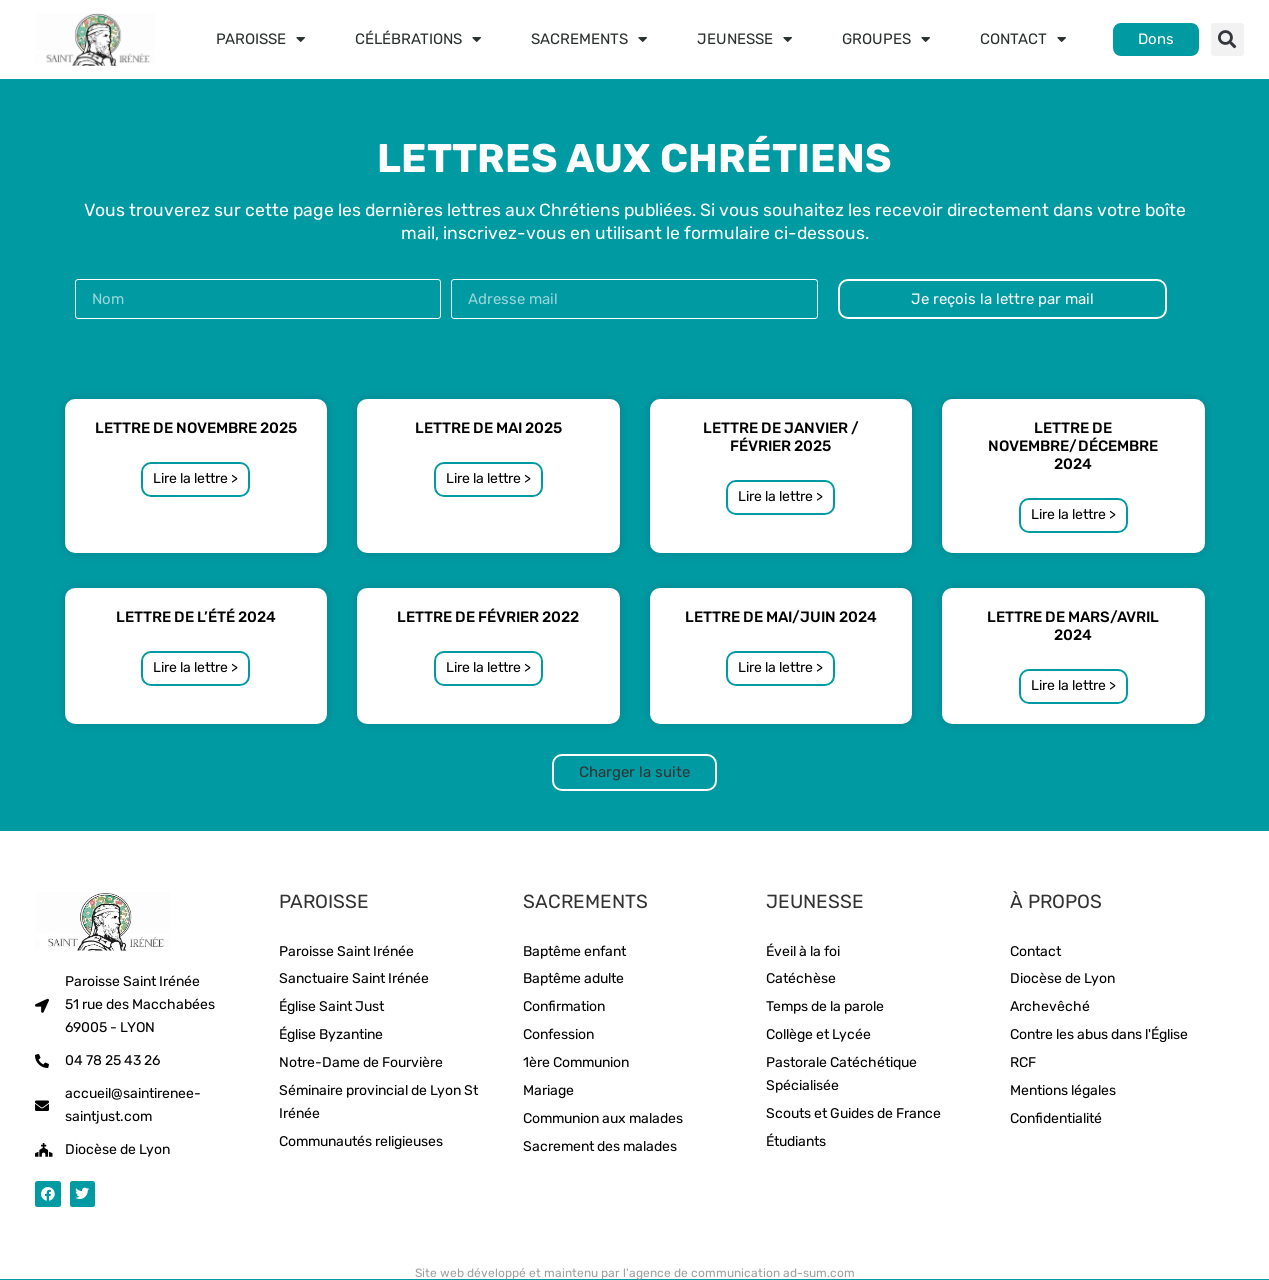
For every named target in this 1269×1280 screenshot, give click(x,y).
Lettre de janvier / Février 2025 (781, 437)
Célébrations (418, 39)
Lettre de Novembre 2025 (196, 428)
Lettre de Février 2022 (488, 617)
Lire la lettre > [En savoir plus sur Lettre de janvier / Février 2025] (780, 496)
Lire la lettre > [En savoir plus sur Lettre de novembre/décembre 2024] (1073, 514)
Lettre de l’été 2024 (196, 617)
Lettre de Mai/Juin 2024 (781, 617)
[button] (1227, 39)
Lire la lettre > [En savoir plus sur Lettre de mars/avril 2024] (1073, 685)
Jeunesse (744, 39)
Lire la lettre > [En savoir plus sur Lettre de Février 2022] (488, 667)
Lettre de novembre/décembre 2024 (1073, 446)
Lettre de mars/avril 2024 (1073, 626)
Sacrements (589, 39)
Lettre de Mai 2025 (488, 428)
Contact (1023, 39)
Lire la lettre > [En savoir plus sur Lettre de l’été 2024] (195, 667)
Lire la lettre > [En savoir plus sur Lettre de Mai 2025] (488, 478)
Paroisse (260, 39)
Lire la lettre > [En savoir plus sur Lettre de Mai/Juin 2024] (780, 667)
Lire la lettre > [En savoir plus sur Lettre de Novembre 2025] (195, 478)
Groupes (886, 39)
